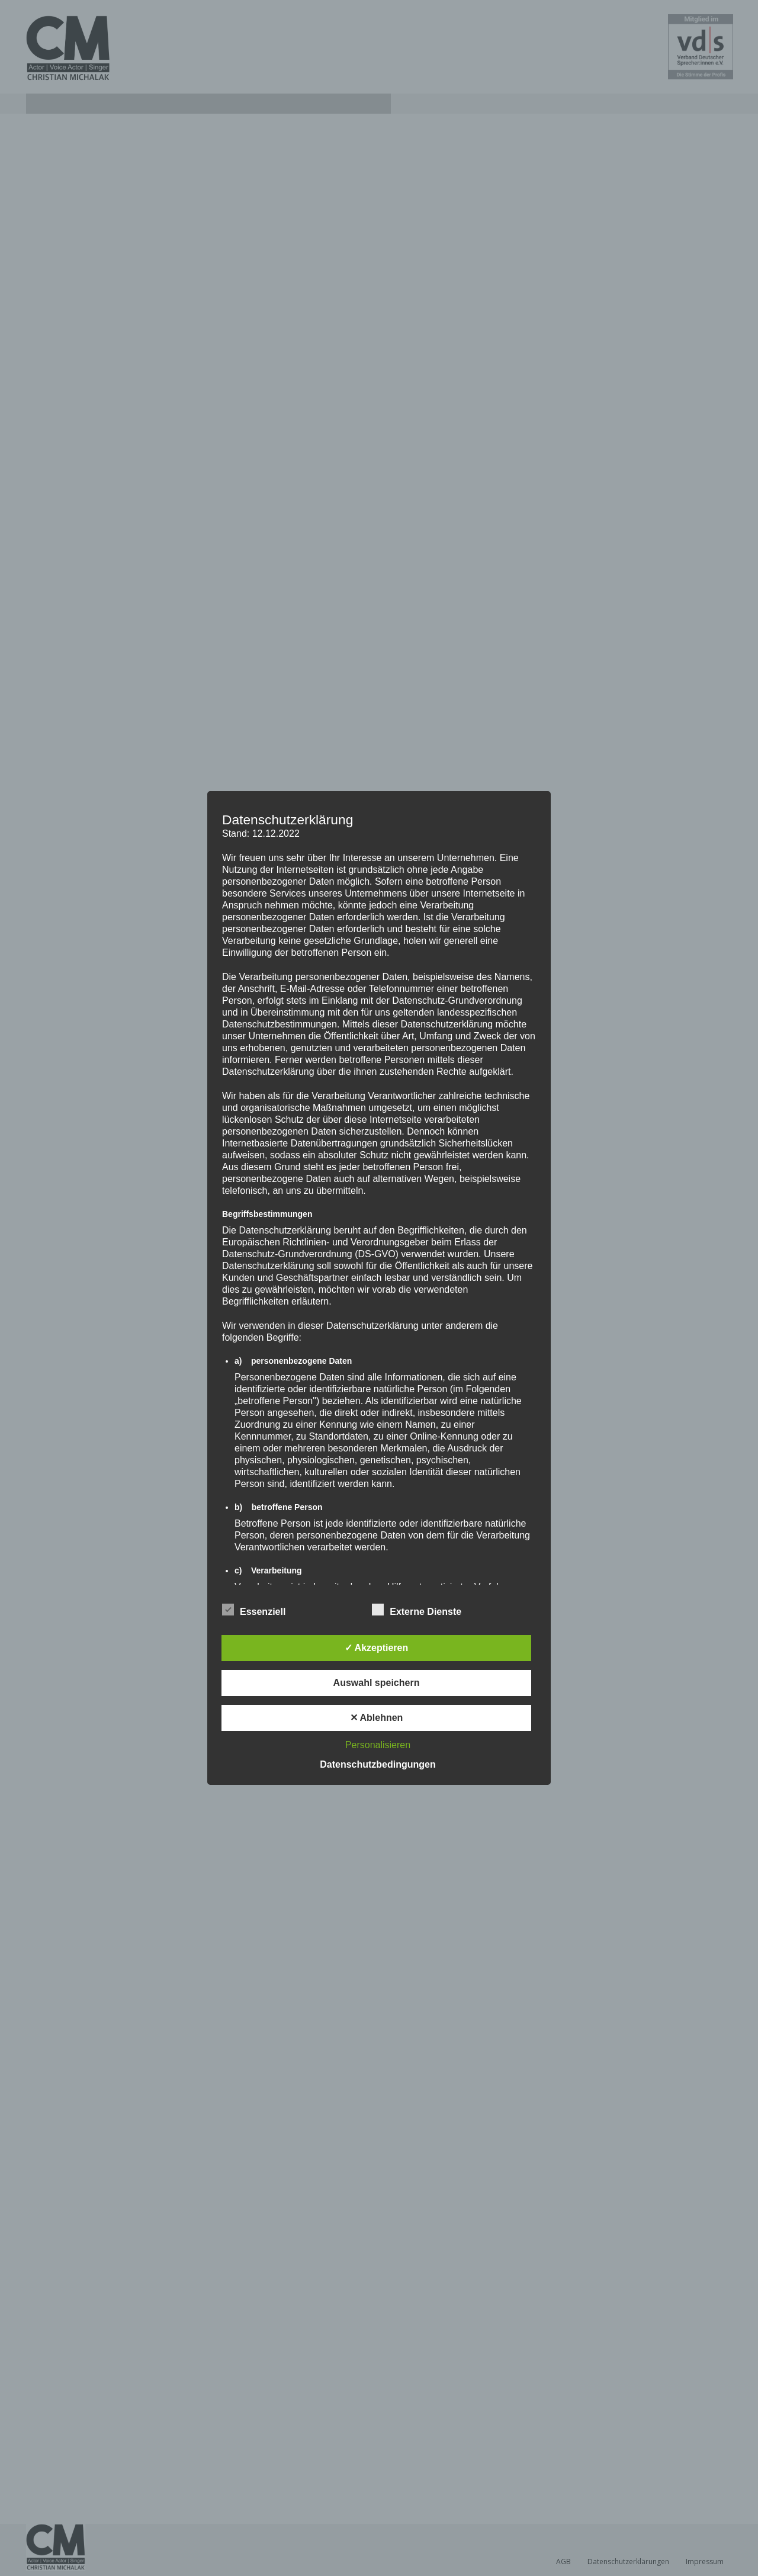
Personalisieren (377, 1745)
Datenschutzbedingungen (378, 1764)
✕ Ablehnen (376, 1718)
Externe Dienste (416, 1609)
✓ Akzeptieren (377, 1648)
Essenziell (253, 1609)
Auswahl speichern (376, 1683)
